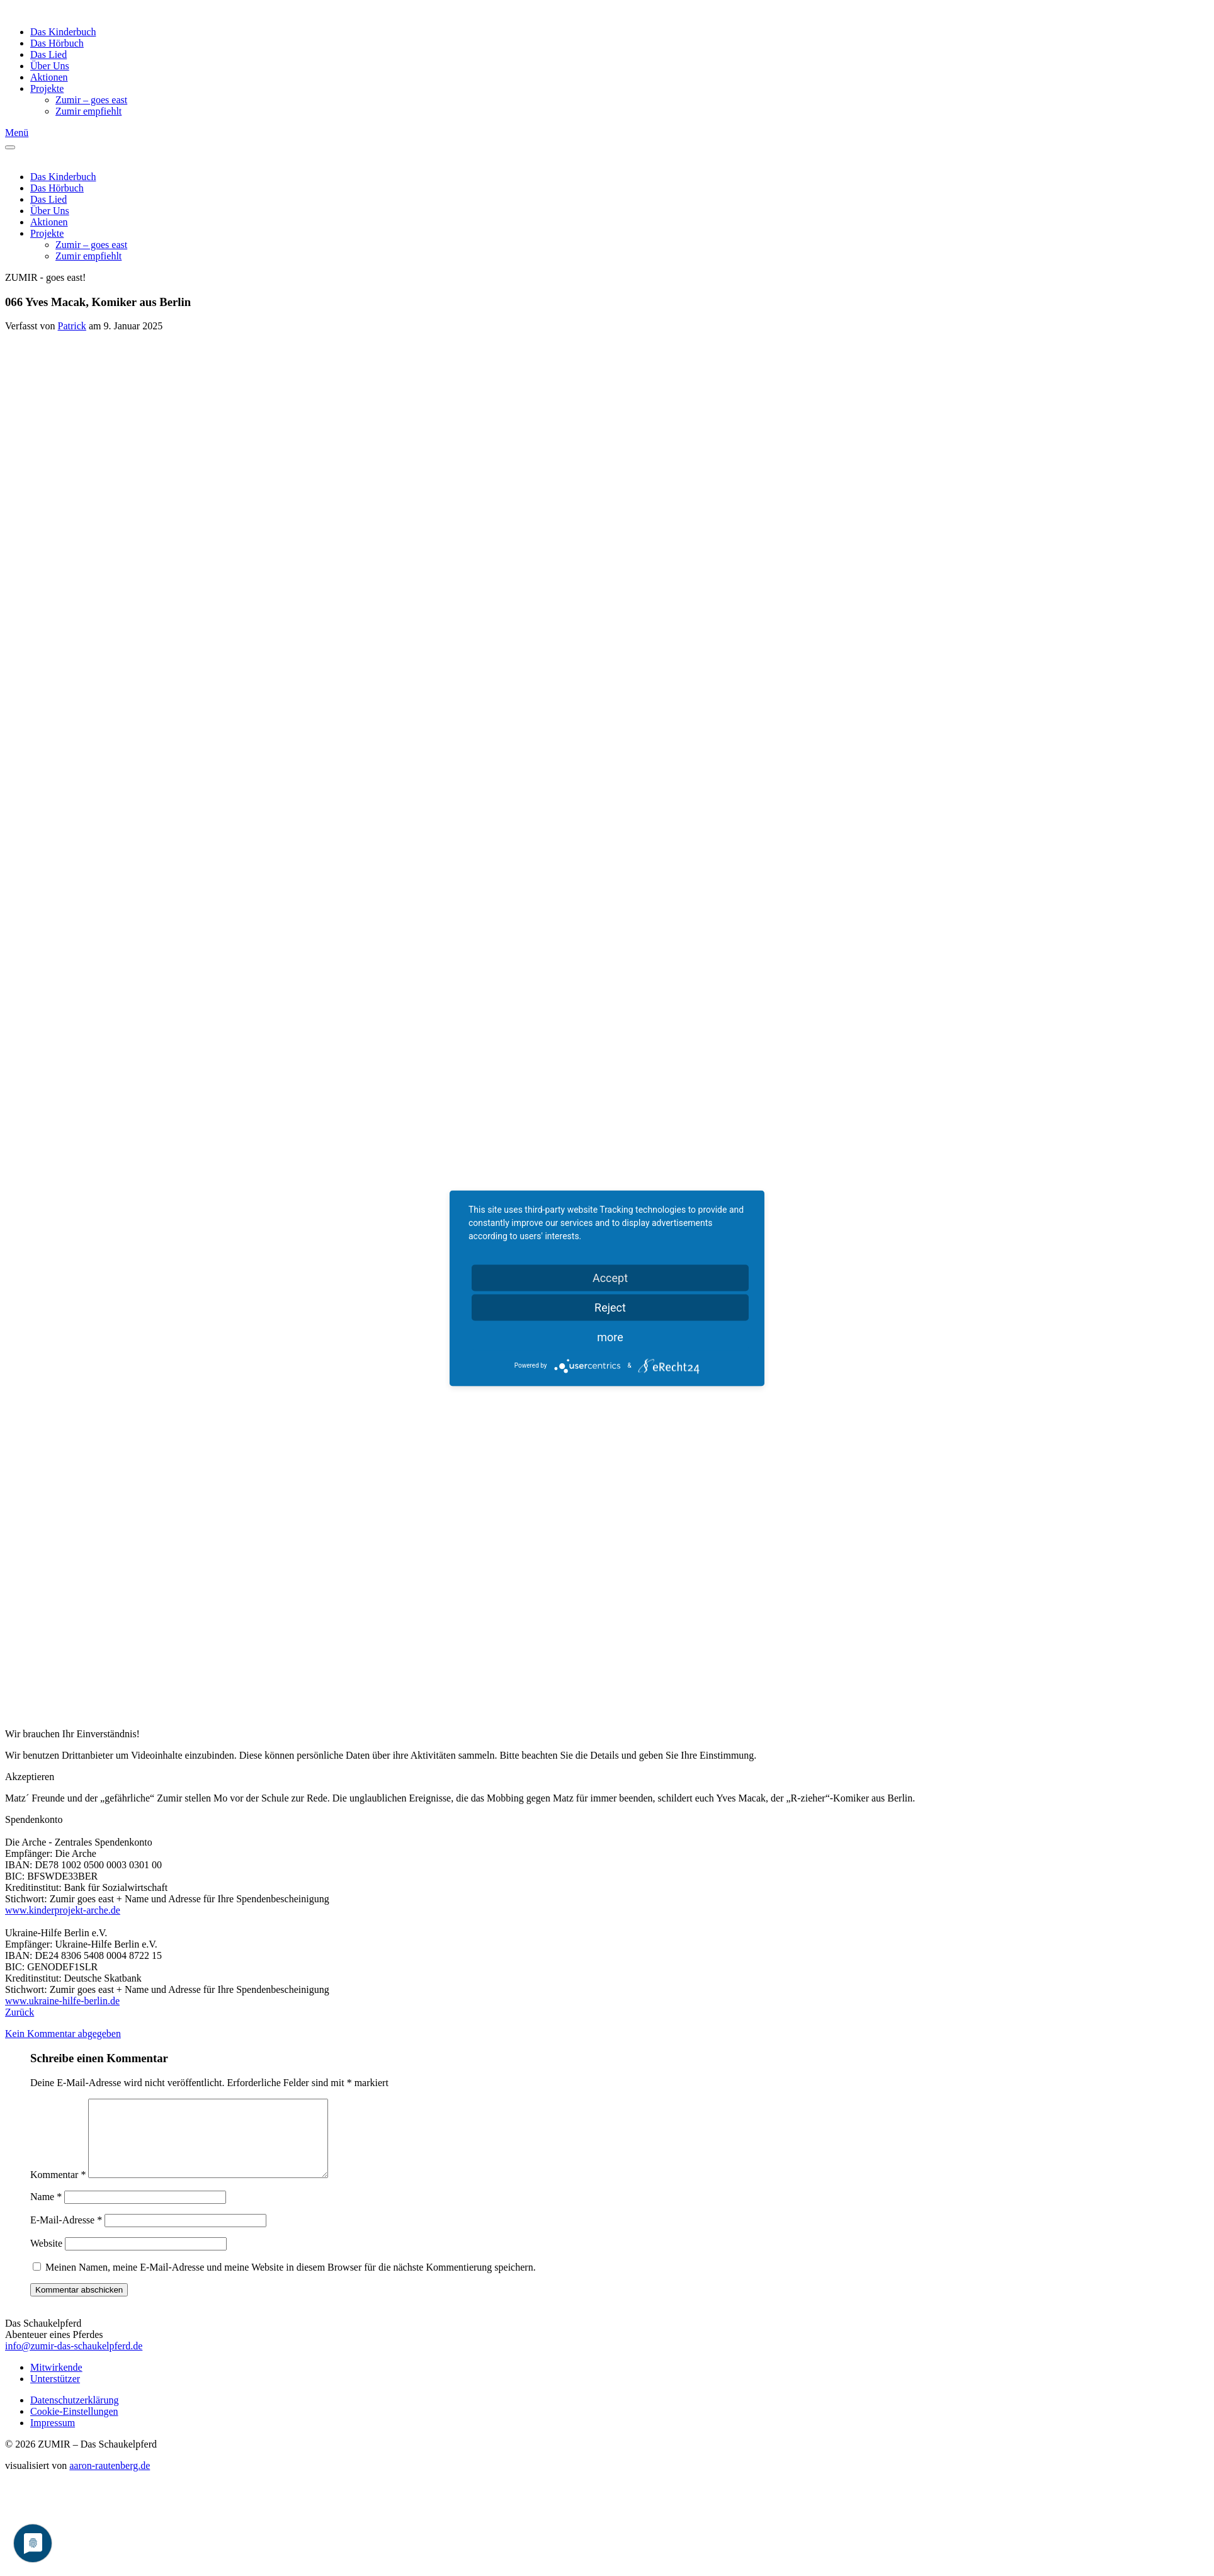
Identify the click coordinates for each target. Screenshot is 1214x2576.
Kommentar (58, 2189)
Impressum (52, 2437)
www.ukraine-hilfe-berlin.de (62, 2000)
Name (46, 2211)
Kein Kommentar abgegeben (63, 2033)
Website (46, 2258)
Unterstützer (55, 2393)
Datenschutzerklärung (74, 2415)
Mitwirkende (56, 2382)
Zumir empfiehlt (88, 111)
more (610, 1336)
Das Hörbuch (57, 43)
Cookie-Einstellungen (74, 2426)
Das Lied (48, 54)
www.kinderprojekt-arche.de (62, 1910)
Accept (610, 1277)
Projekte (47, 88)
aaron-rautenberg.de (109, 2480)
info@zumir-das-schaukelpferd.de (73, 2361)
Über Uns (49, 65)
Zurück (19, 2012)
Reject (610, 1307)
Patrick (72, 326)
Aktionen (49, 77)
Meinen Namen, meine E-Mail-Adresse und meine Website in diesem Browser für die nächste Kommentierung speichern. (290, 2282)
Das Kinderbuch (63, 31)
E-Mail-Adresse (66, 2235)
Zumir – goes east (91, 99)
